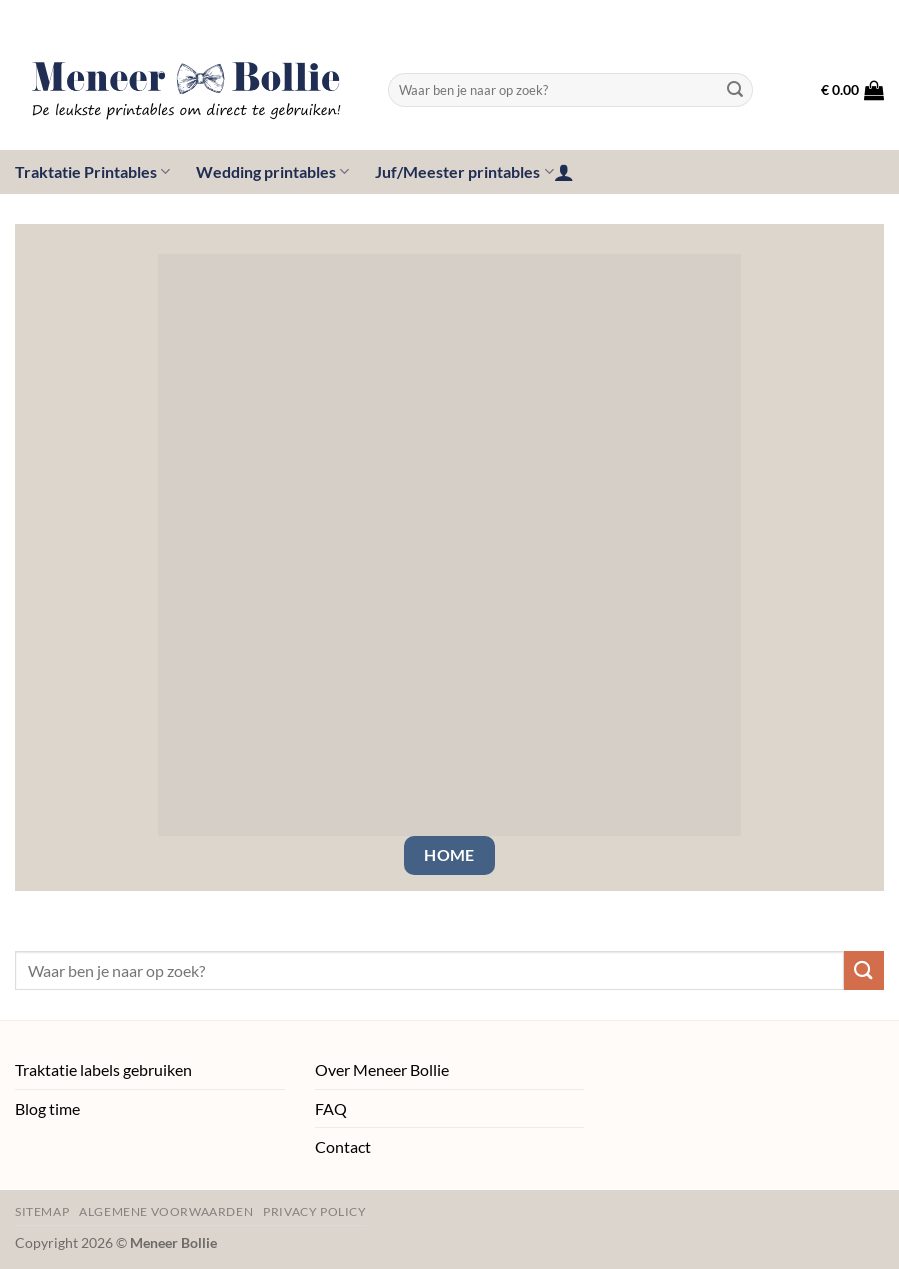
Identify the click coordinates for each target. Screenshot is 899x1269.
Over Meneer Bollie (382, 1069)
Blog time (47, 1108)
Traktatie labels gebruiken (103, 1069)
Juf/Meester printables (464, 172)
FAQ (331, 1108)
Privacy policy (315, 1211)
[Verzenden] (735, 90)
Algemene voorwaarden (166, 1211)
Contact (343, 1146)
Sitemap (42, 1211)
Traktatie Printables (92, 172)
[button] (852, 90)
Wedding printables (272, 172)
